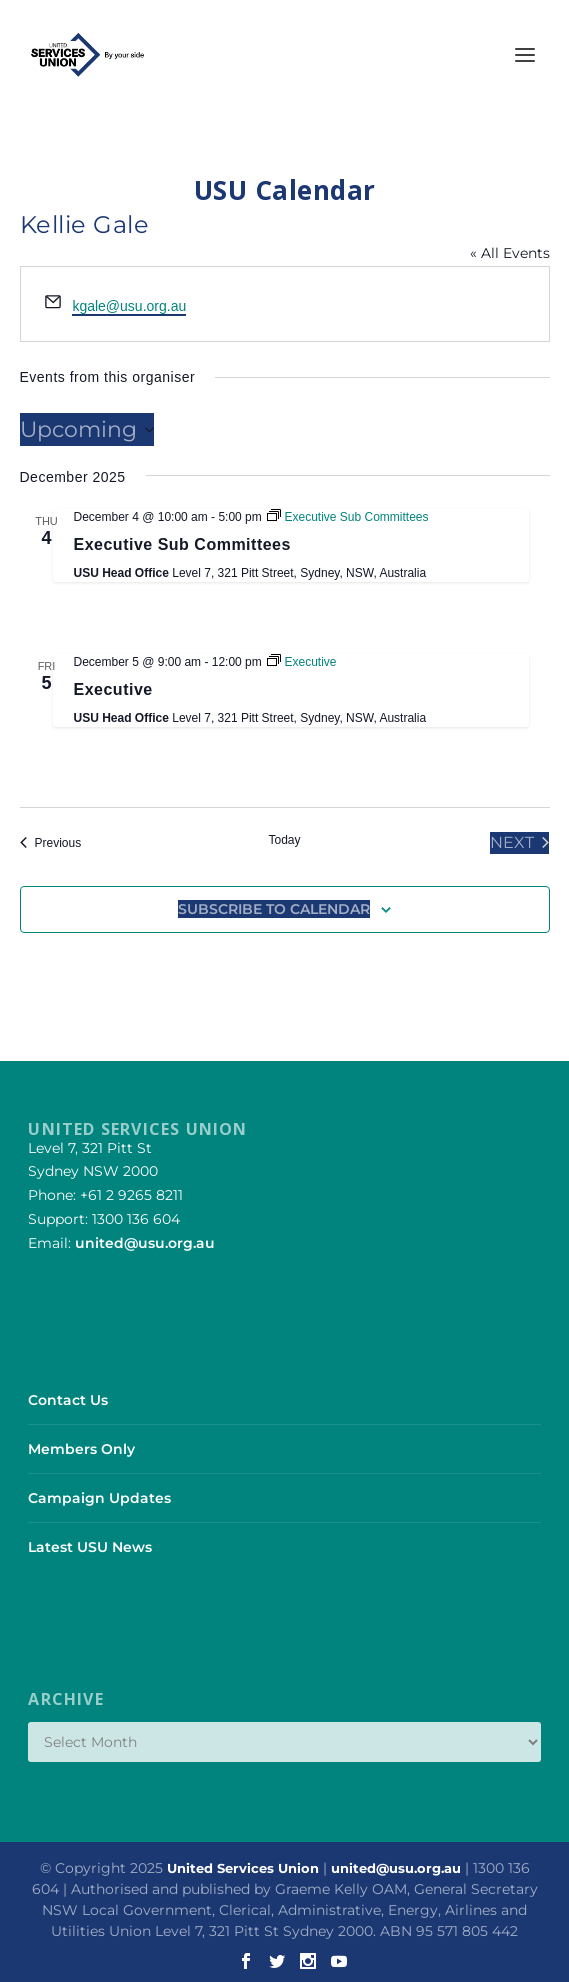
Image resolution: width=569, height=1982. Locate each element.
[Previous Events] (51, 843)
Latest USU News (90, 1547)
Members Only (81, 1449)
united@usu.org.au (145, 1243)
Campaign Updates (99, 1498)
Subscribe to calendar (274, 909)
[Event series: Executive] (301, 662)
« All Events (510, 253)
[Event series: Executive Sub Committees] (347, 517)
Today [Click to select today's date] (284, 840)
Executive (113, 689)
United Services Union (243, 1868)
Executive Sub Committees (182, 544)
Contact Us (68, 1400)
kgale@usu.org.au (129, 306)
